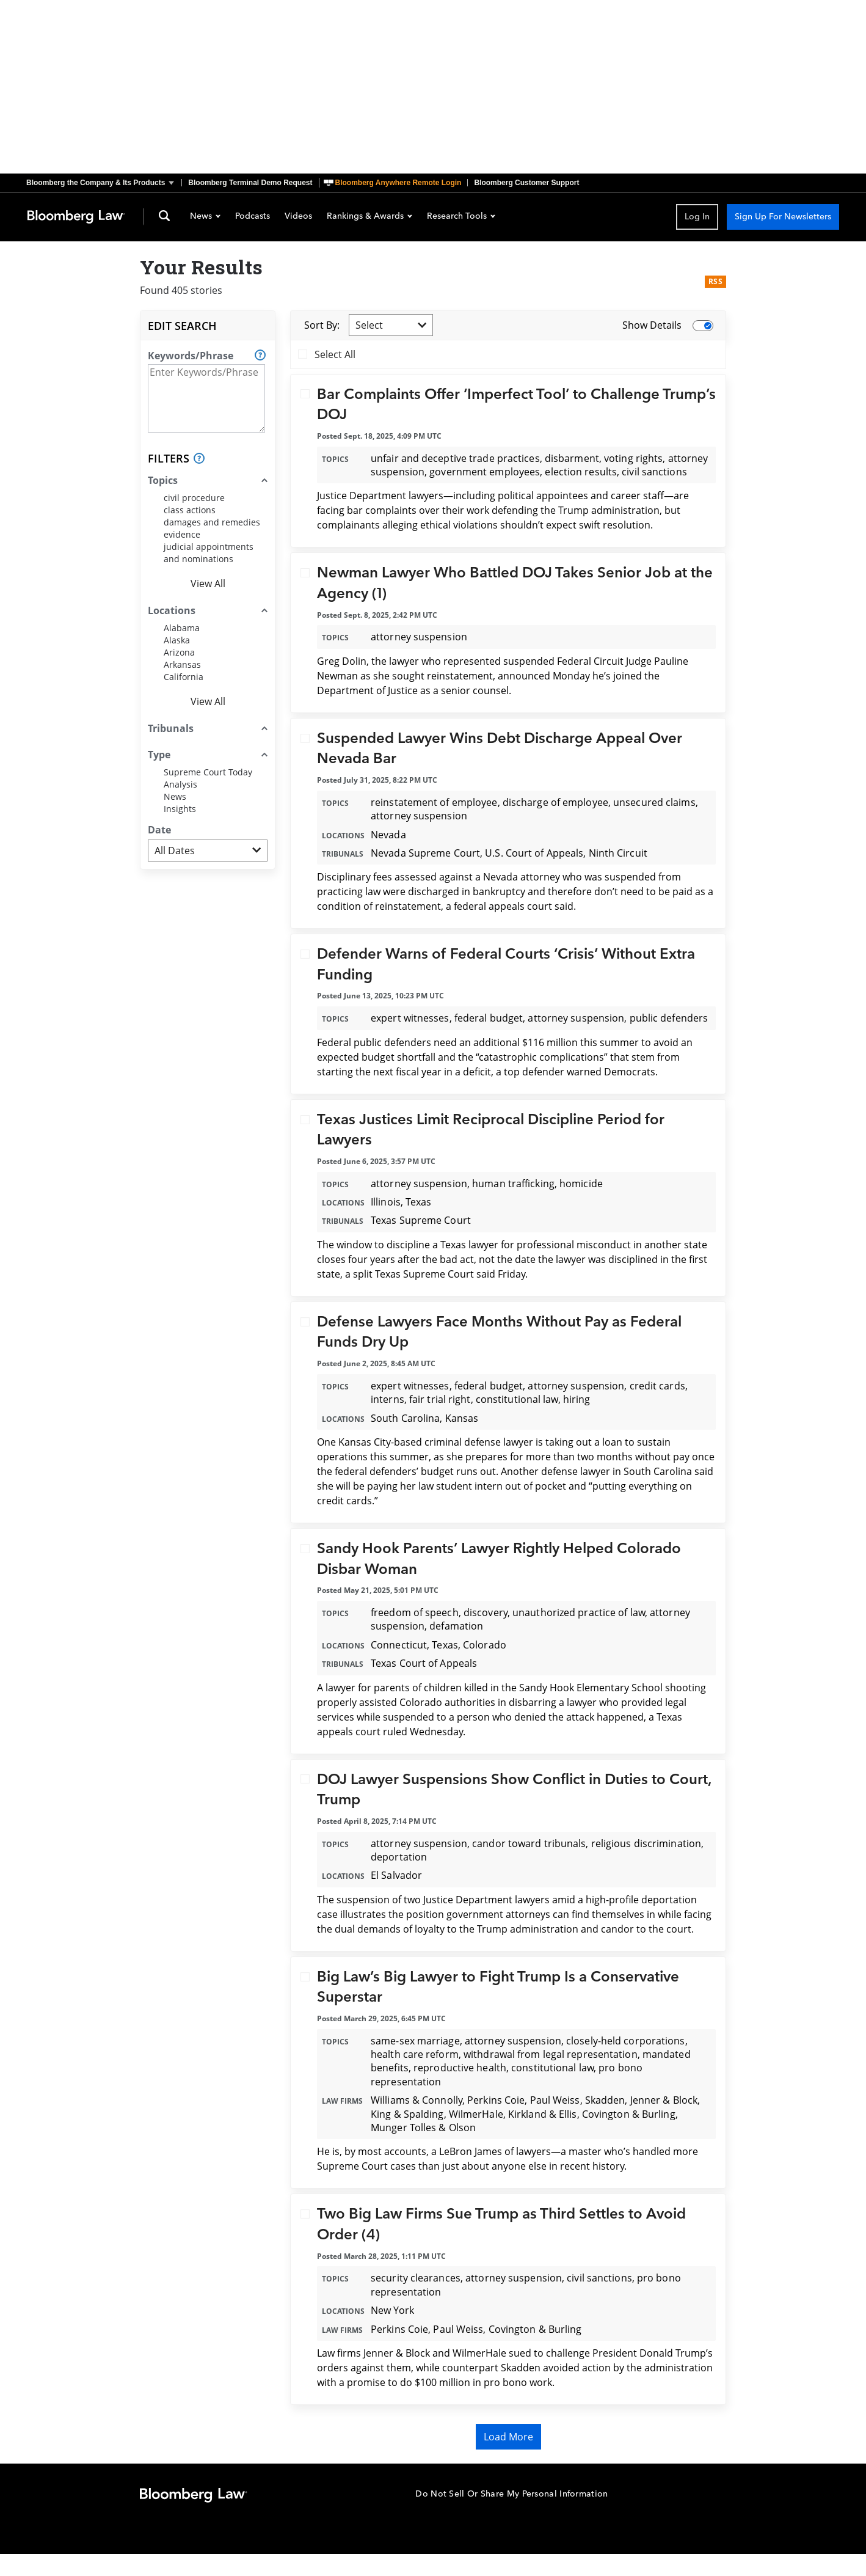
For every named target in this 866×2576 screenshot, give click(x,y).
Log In (697, 216)
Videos (298, 217)
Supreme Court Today (208, 772)
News (205, 217)
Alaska (177, 640)
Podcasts (252, 217)
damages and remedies (212, 522)
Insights (180, 808)
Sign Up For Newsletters (783, 216)
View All (208, 583)
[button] (103, 182)
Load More (508, 2436)
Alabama (182, 628)
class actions (190, 510)
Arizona (179, 652)
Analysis (180, 784)
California (183, 676)
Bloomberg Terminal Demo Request (250, 182)
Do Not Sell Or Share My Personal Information (511, 2494)
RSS (715, 281)
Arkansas (182, 664)
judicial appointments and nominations (208, 553)
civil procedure (194, 497)
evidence (182, 534)
